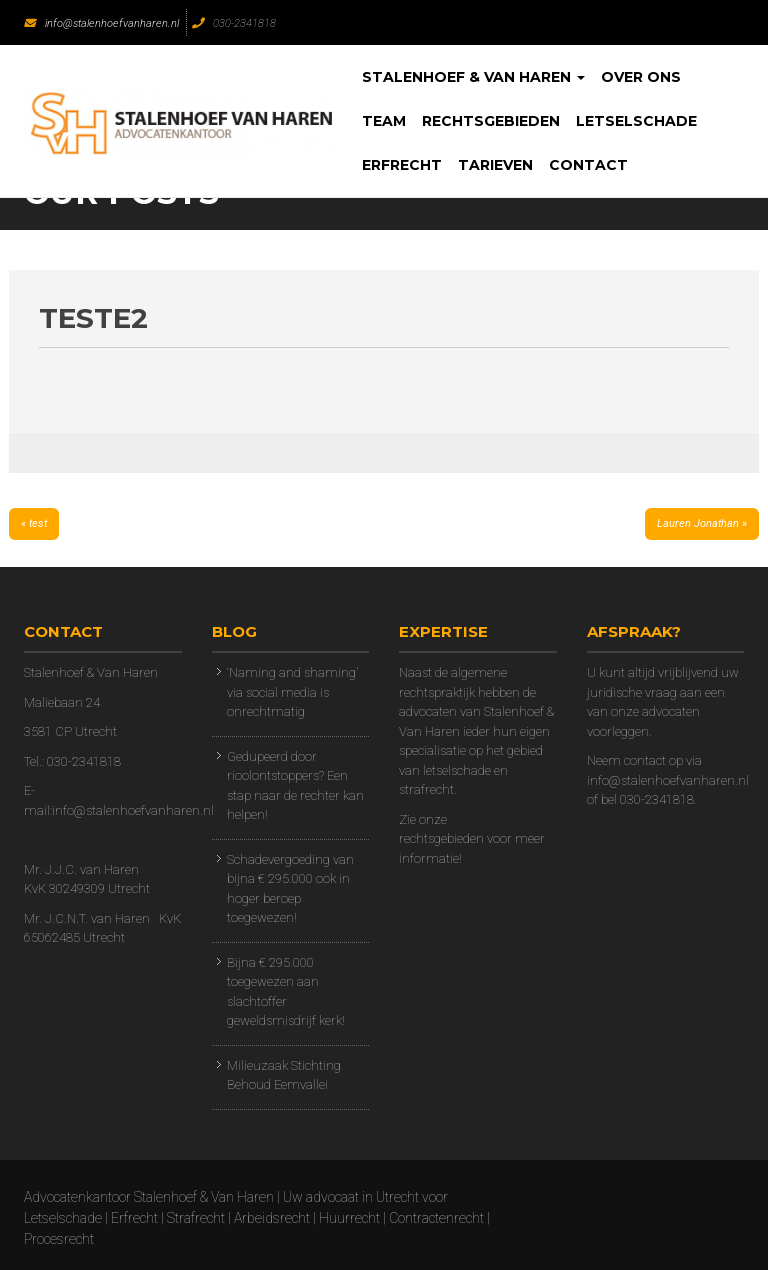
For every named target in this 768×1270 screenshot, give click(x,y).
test (38, 523)
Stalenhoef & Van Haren (473, 77)
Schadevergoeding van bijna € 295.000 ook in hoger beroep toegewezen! (290, 889)
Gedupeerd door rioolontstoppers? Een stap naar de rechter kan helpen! (295, 786)
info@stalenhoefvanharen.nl (101, 23)
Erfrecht (402, 165)
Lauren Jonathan (698, 523)
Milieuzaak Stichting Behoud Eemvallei (284, 1075)
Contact (588, 165)
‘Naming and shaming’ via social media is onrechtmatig (292, 692)
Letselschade (636, 121)
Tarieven (495, 165)
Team (384, 121)
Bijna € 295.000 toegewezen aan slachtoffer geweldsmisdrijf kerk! (286, 992)
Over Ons (641, 77)
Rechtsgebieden (491, 121)
